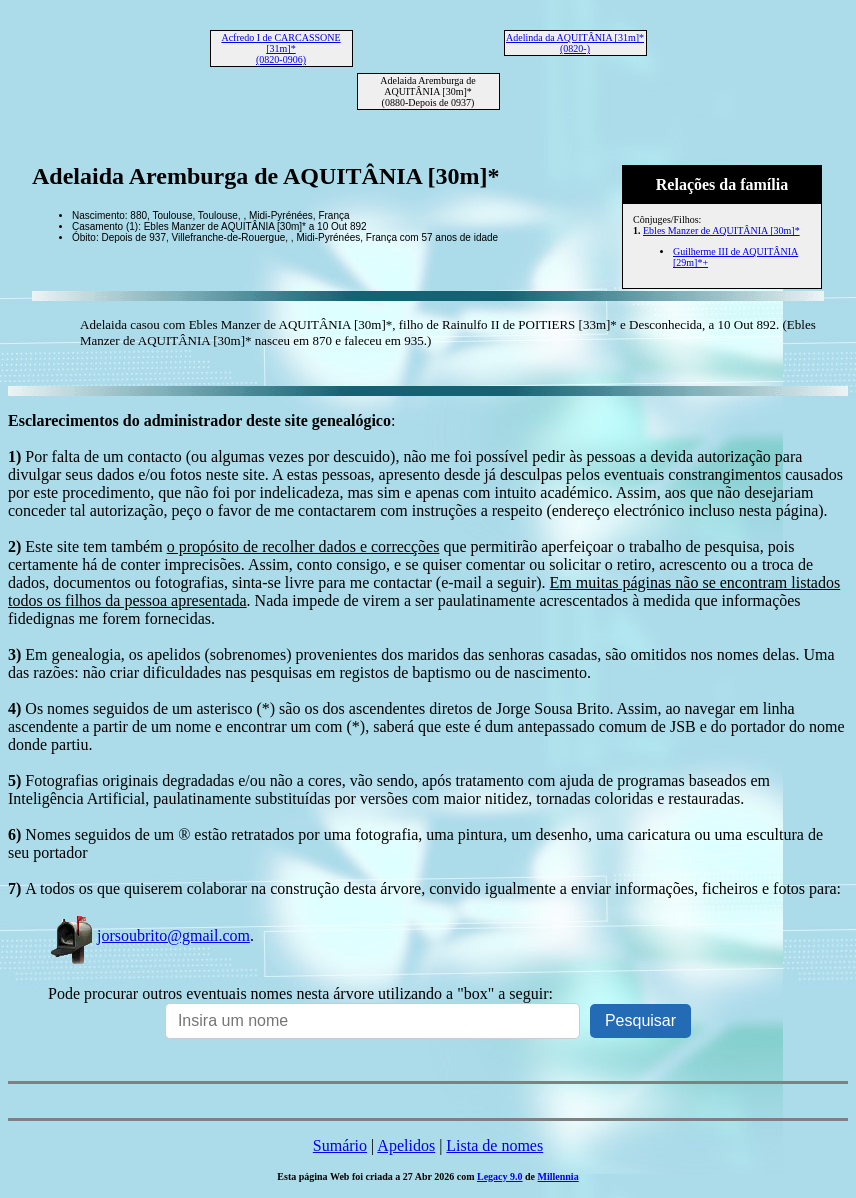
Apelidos (406, 1145)
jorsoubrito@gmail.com (149, 935)
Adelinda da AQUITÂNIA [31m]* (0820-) (575, 43)
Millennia (558, 1176)
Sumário (340, 1145)
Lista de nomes (494, 1145)
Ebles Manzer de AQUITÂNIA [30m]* (721, 230)
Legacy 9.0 (500, 1176)
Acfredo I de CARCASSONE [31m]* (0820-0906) (280, 48)
